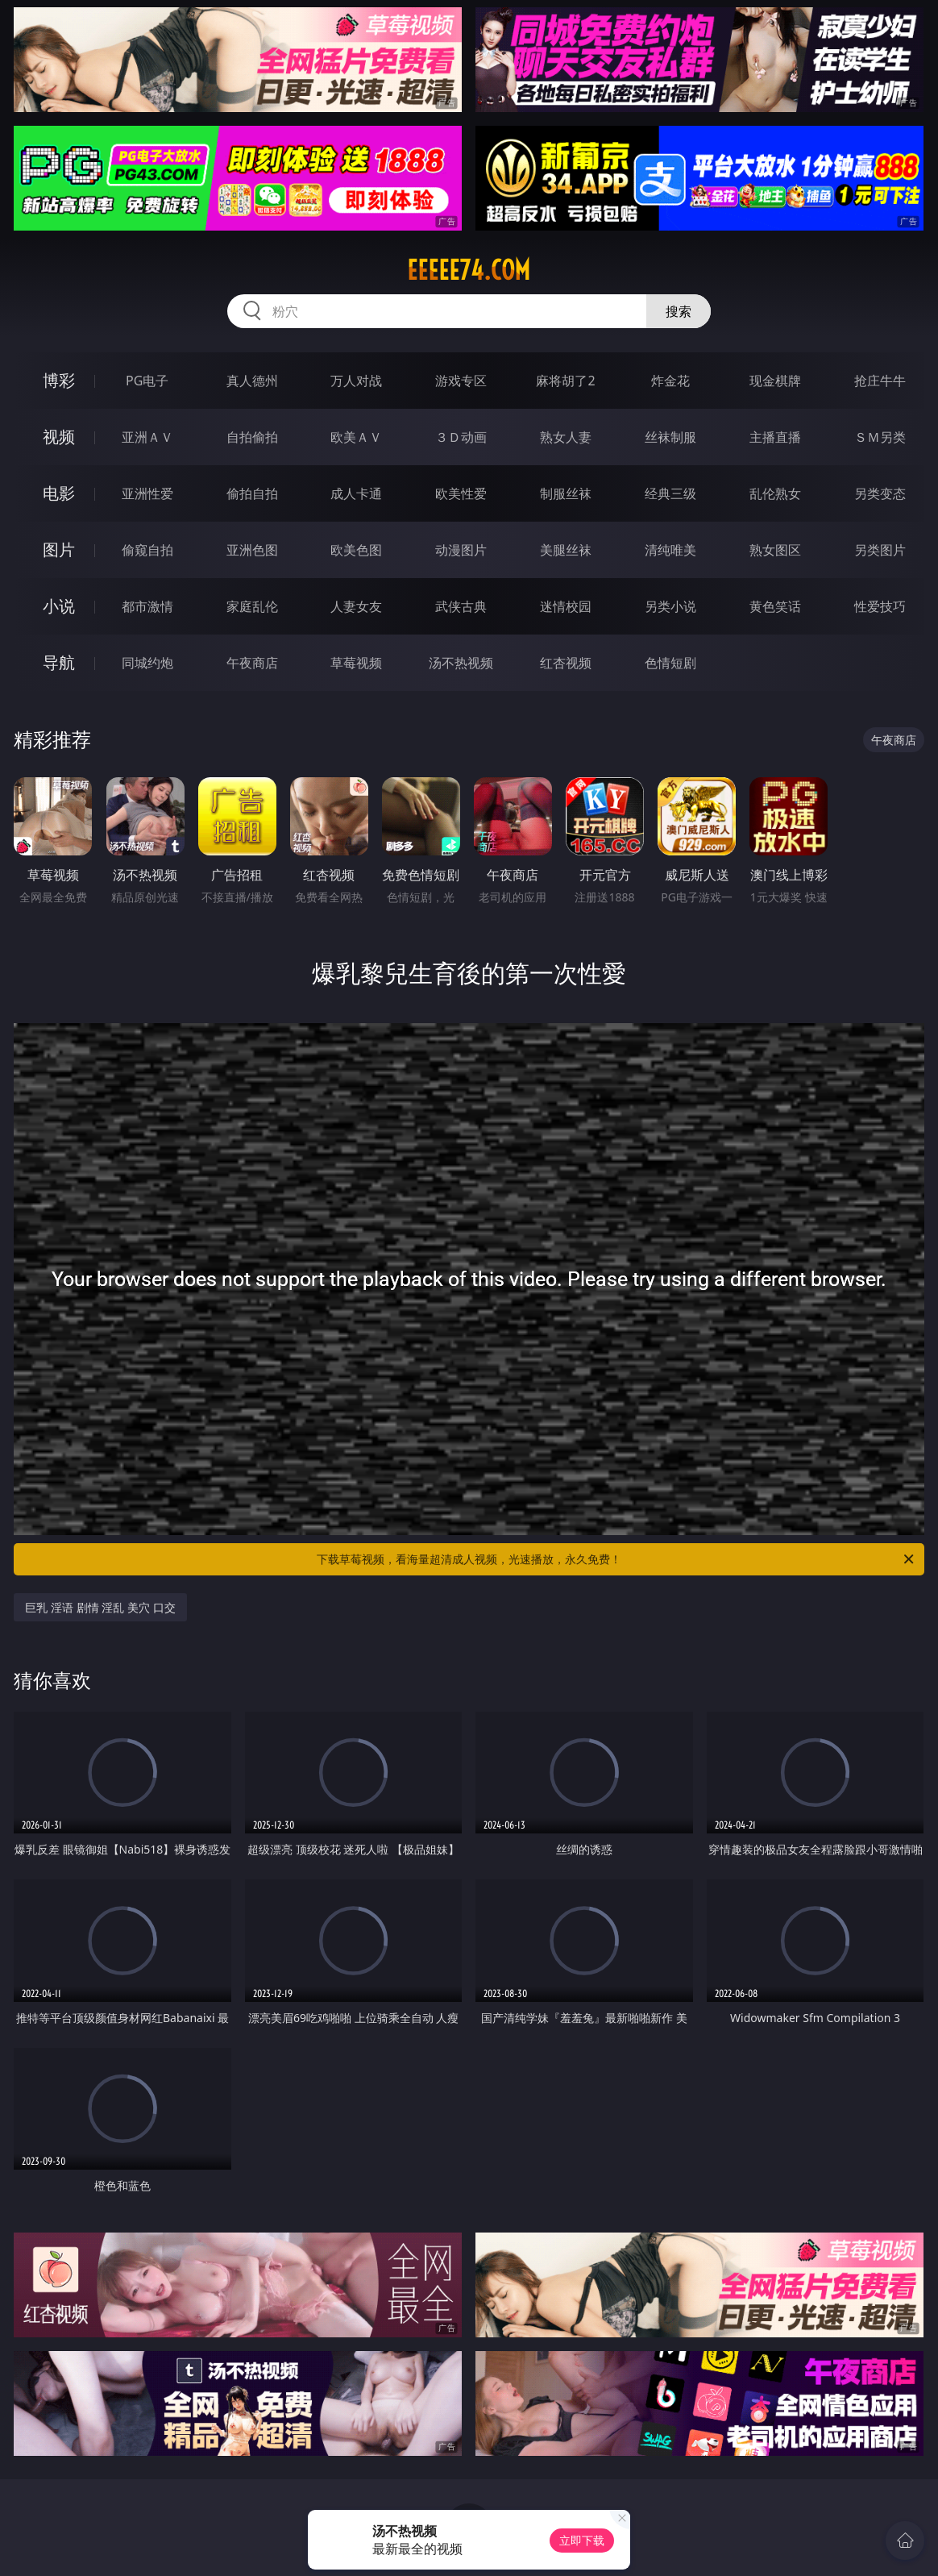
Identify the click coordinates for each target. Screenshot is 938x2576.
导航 (59, 662)
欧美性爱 (461, 493)
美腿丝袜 (565, 550)
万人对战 (356, 380)
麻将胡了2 (565, 380)
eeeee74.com (468, 270)
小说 (59, 606)
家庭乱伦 (252, 606)
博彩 (59, 380)
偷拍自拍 (252, 493)
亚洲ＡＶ (147, 437)
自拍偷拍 (252, 437)
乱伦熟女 (775, 493)
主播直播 (775, 437)
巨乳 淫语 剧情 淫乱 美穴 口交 (100, 1607)
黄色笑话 (775, 606)
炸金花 (670, 380)
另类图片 (880, 550)
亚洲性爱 (147, 493)
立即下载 (581, 2540)
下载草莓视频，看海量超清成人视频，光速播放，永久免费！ (616, 1559)
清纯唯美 (670, 550)
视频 (59, 436)
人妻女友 (356, 606)
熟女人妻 (565, 437)
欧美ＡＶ (356, 437)
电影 (59, 493)
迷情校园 (565, 606)
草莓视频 (356, 663)
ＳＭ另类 (880, 437)
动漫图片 (461, 550)
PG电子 (147, 380)
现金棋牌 (775, 380)
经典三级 (670, 493)
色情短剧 (670, 663)
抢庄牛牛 (880, 380)
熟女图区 (775, 550)
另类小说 (670, 606)
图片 (59, 549)
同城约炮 (147, 663)
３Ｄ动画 (461, 437)
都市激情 (147, 606)
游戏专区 (461, 380)
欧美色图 (356, 550)
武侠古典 (461, 606)
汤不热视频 (461, 663)
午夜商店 (252, 663)
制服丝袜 (565, 493)
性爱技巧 (880, 606)
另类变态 (880, 493)
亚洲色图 (252, 550)
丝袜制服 (670, 437)
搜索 (678, 311)
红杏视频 (565, 663)
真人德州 (252, 380)
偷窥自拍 (147, 550)
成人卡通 (356, 493)
